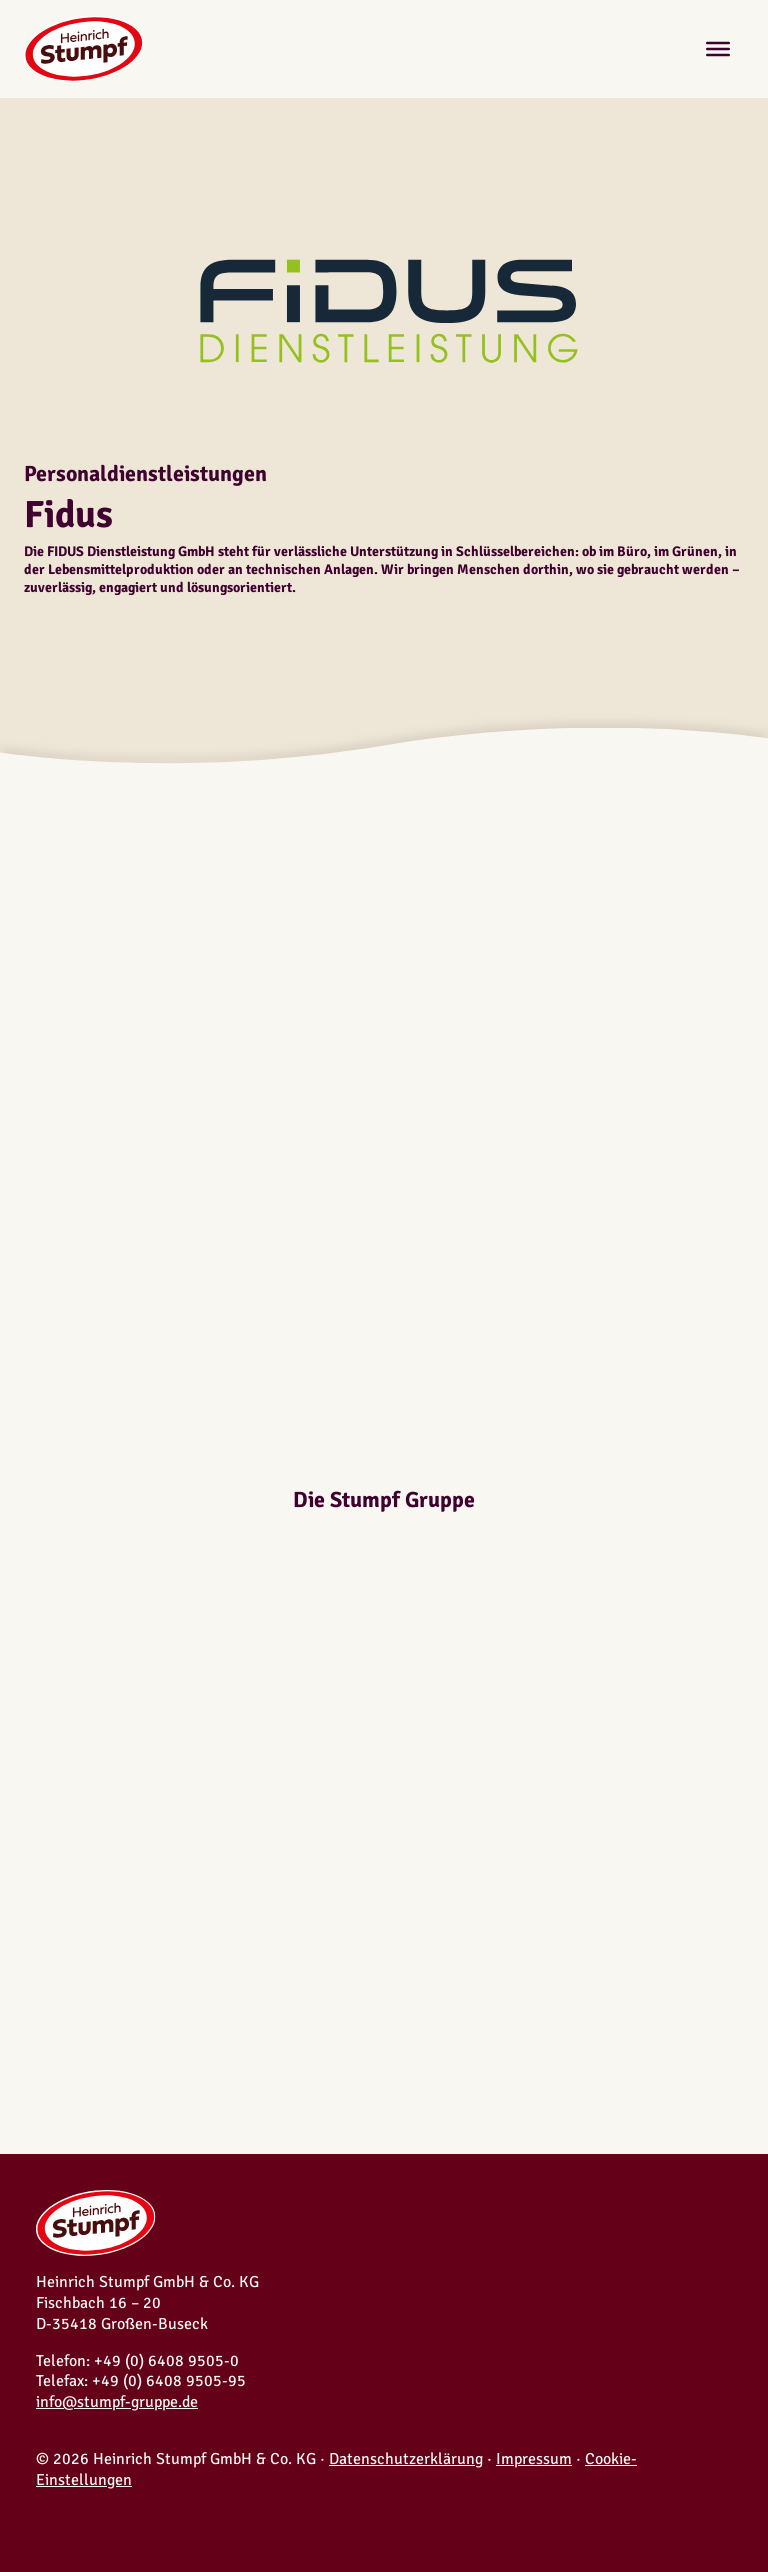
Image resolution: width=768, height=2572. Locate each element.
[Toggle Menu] (718, 49)
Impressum (534, 2459)
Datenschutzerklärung (406, 2459)
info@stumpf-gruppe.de (117, 2402)
